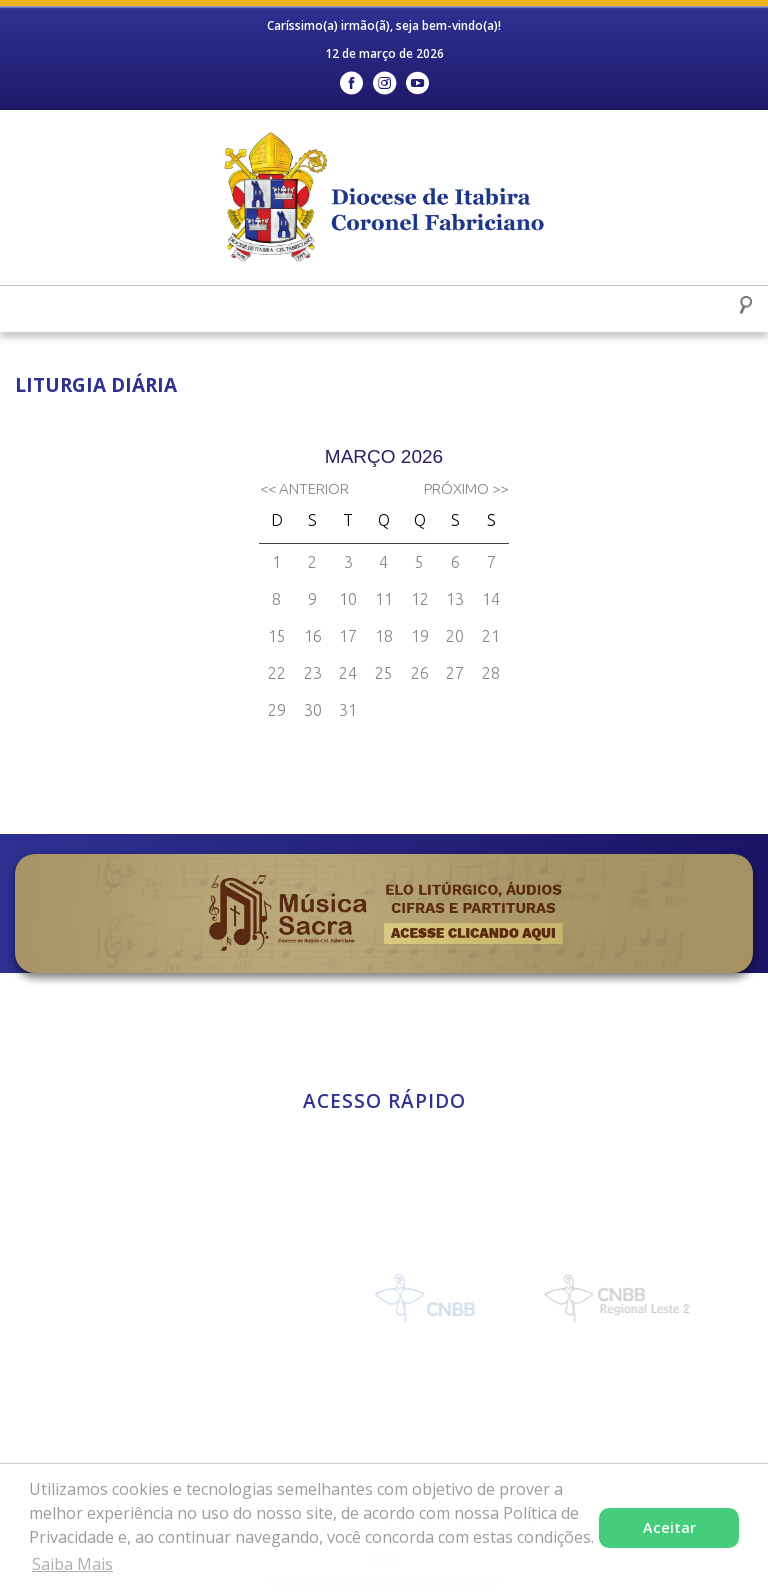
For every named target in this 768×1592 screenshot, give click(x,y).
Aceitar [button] (669, 1527)
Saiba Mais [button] (72, 1564)
